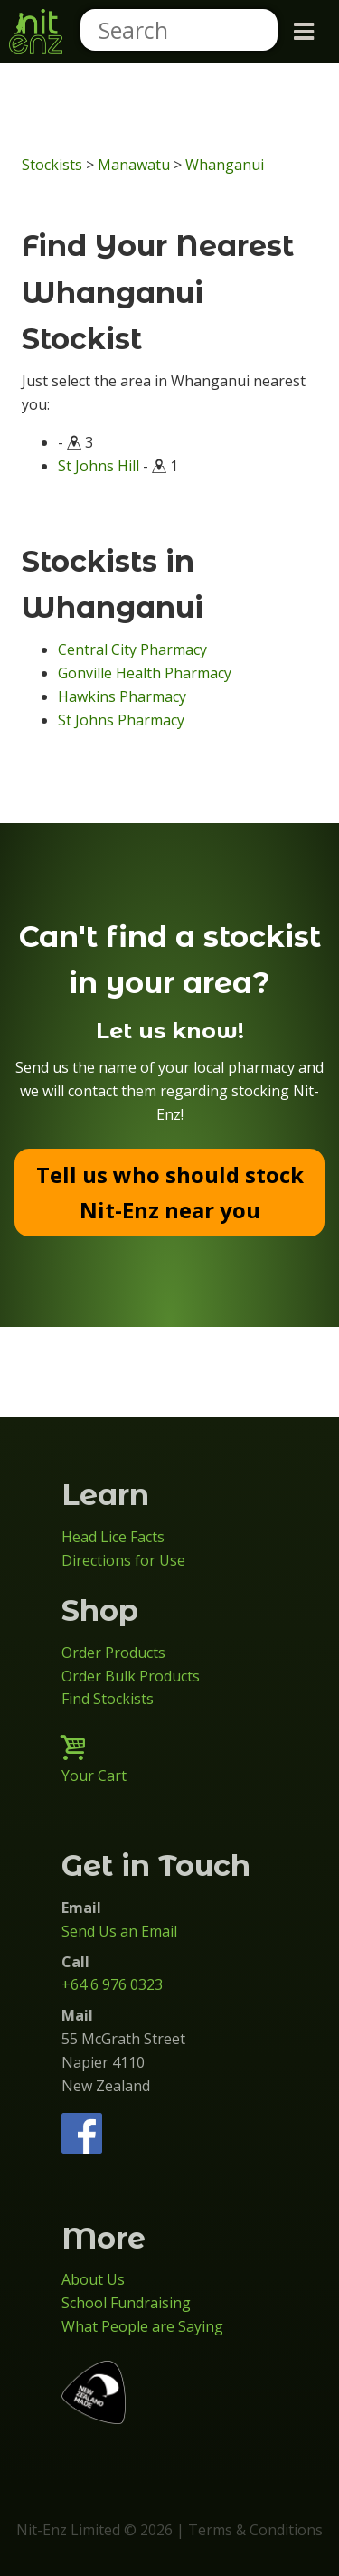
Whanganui (224, 165)
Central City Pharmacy (132, 649)
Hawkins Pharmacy (122, 696)
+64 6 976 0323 (112, 1984)
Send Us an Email (119, 1931)
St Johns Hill (98, 466)
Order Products (113, 1652)
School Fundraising (126, 2303)
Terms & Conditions (255, 2530)
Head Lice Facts (113, 1537)
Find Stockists (107, 1699)
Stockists (52, 165)
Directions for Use (123, 1560)
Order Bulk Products (130, 1676)
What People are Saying (142, 2326)
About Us (93, 2279)
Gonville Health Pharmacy (144, 673)
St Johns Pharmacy (121, 720)
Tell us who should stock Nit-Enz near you (170, 1192)
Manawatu (134, 165)
